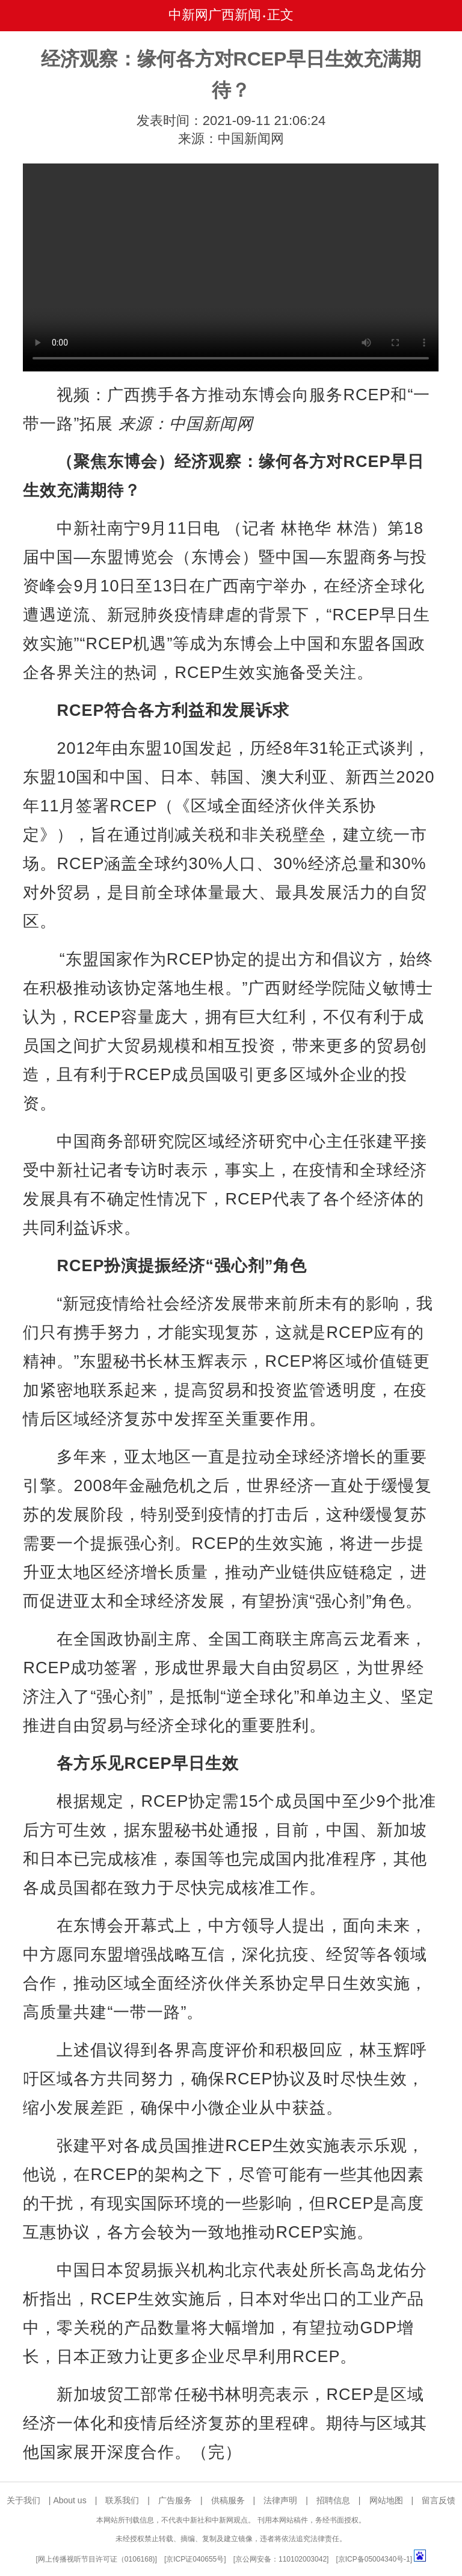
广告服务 (175, 2500)
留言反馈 (438, 2500)
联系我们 (122, 2500)
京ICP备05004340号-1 (374, 2559)
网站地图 (386, 2500)
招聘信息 (333, 2500)
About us (69, 2500)
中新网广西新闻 (214, 14)
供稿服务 (228, 2500)
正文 (280, 14)
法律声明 (280, 2500)
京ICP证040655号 (195, 2559)
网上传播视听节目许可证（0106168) (96, 2559)
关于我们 (23, 2500)
